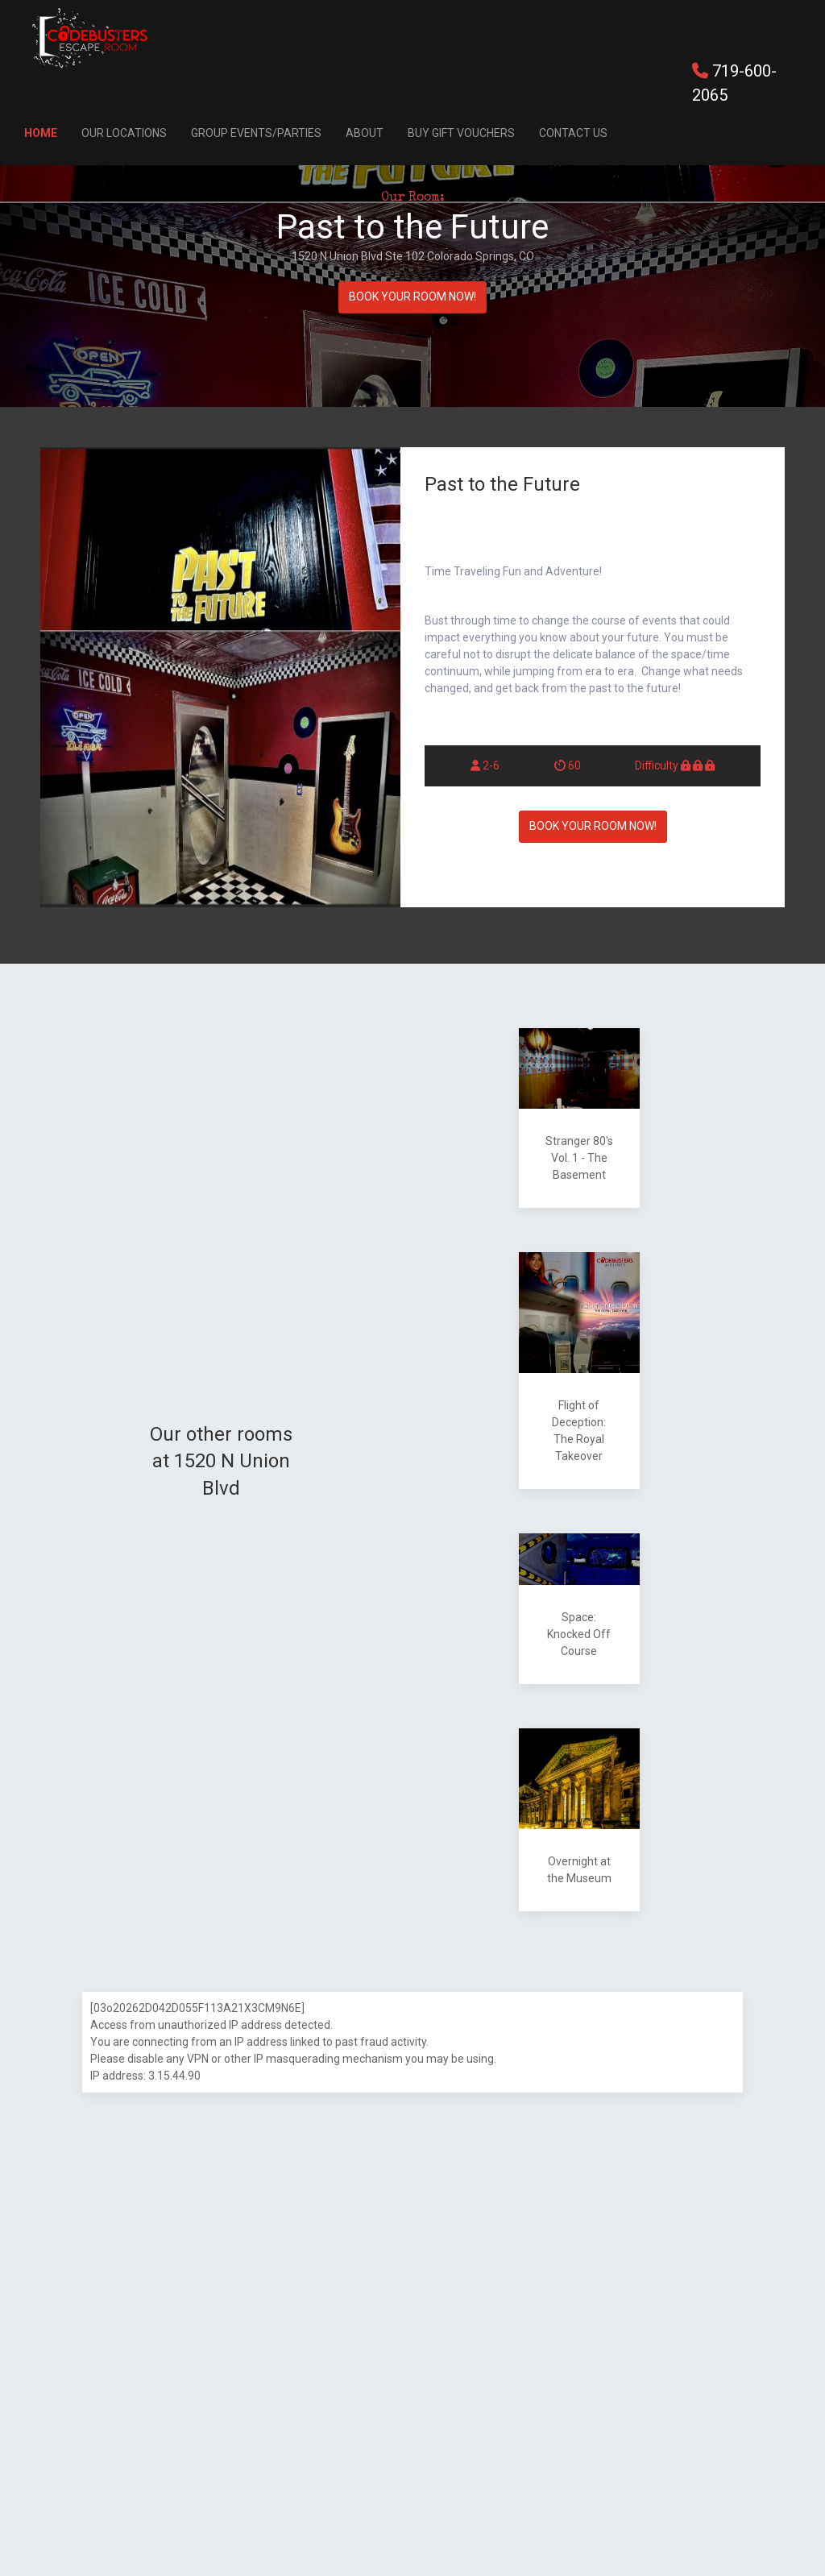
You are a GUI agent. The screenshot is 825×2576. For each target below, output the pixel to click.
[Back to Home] (90, 38)
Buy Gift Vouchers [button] (461, 133)
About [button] (364, 133)
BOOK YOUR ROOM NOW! (412, 296)
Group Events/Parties (256, 133)
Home (40, 133)
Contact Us (573, 133)
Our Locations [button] (124, 133)
